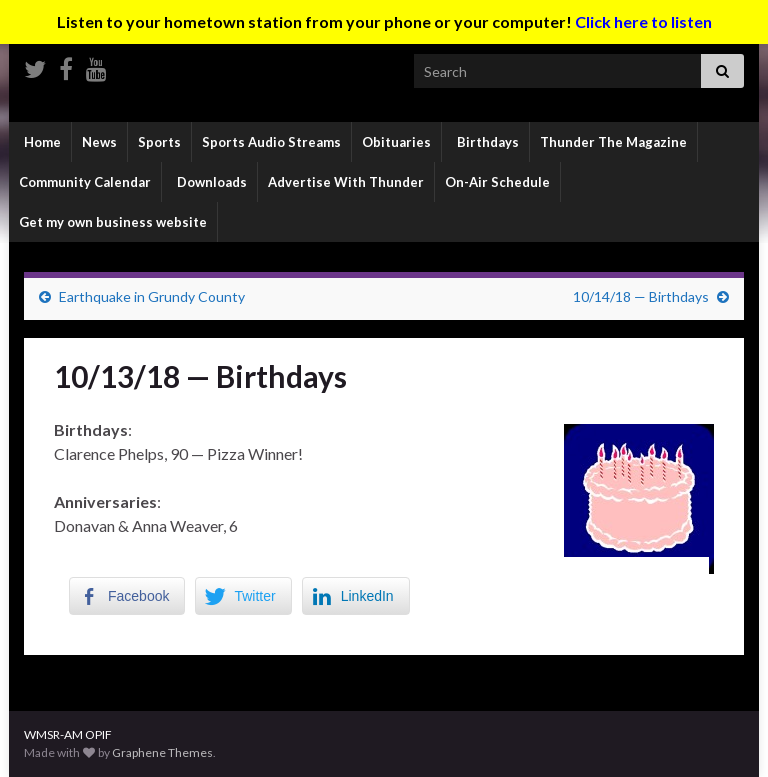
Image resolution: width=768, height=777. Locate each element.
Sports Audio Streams (271, 142)
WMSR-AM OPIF (68, 734)
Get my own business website (113, 222)
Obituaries (396, 142)
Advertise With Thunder (346, 182)
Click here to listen (643, 21)
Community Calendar (85, 182)
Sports (159, 142)
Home (41, 142)
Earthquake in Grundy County (152, 296)
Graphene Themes (162, 752)
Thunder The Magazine (613, 142)
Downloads (210, 182)
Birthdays (486, 142)
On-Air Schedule (497, 182)
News (99, 142)
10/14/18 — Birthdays (641, 296)
